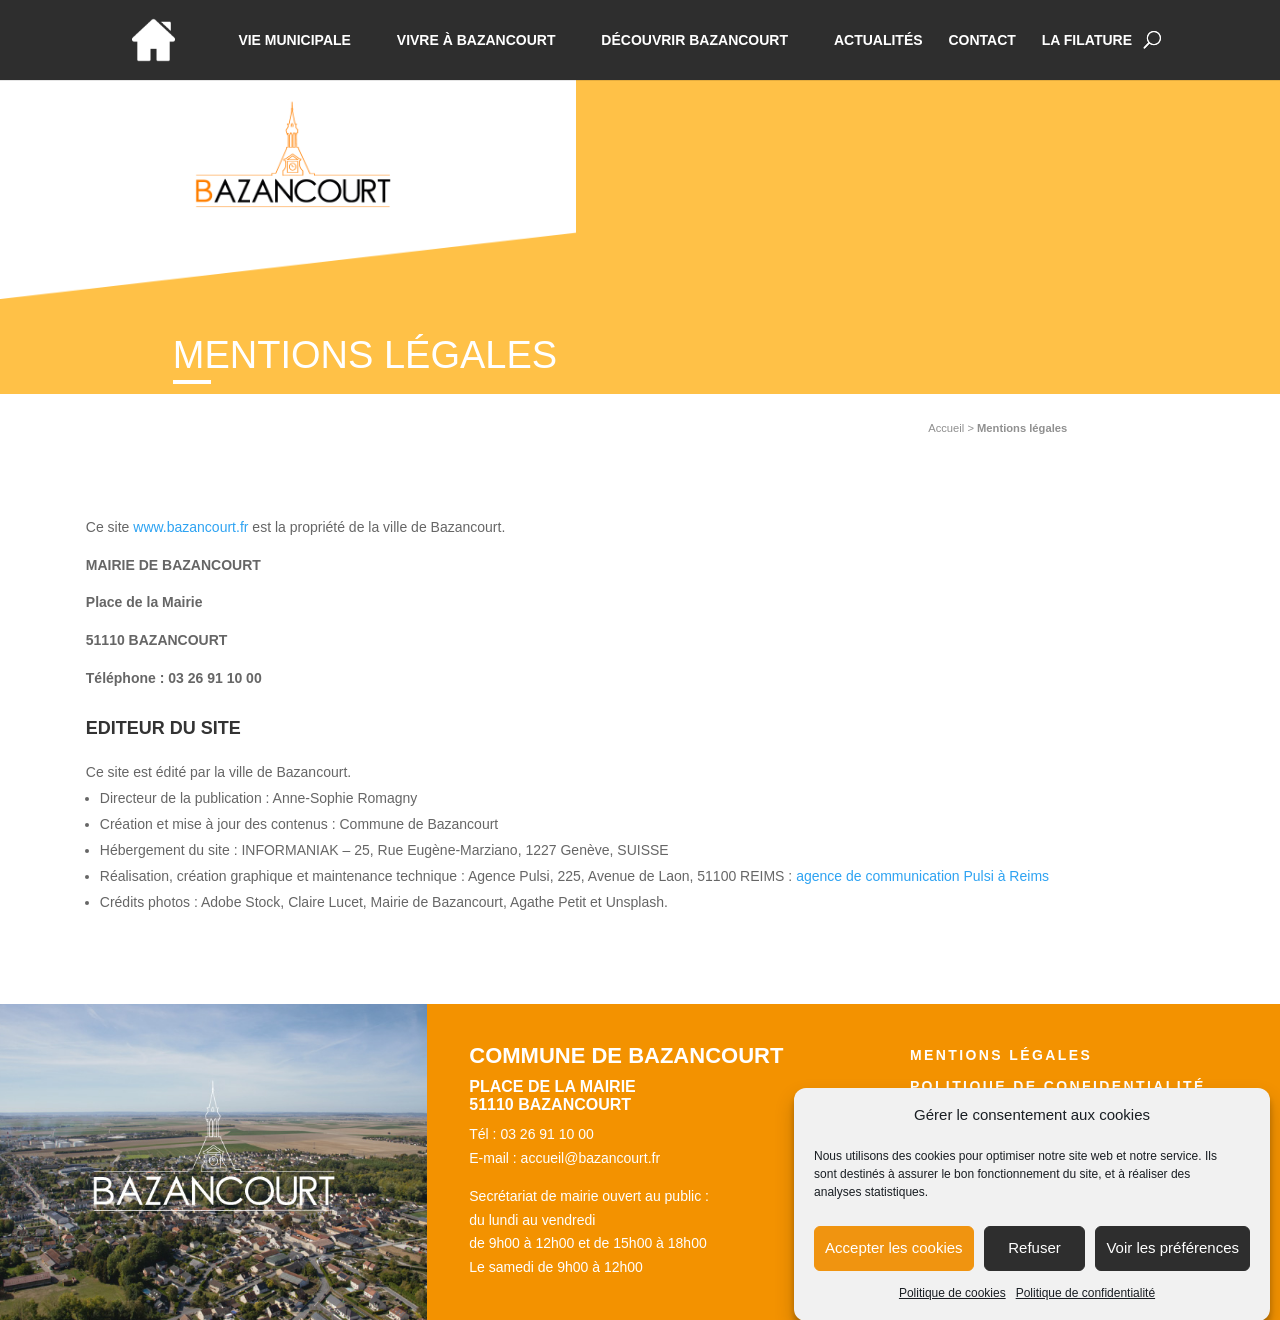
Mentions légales (1001, 1055)
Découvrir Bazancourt (694, 40)
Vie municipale (294, 40)
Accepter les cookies (894, 1260)
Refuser (1034, 1260)
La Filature (1087, 40)
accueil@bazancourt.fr (591, 1158)
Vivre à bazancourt (476, 40)
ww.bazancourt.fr (195, 527)
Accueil (946, 428)
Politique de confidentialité (1085, 1306)
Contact (981, 40)
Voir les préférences (1172, 1260)
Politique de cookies (952, 1306)
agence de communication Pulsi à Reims (922, 876)
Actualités (878, 40)
